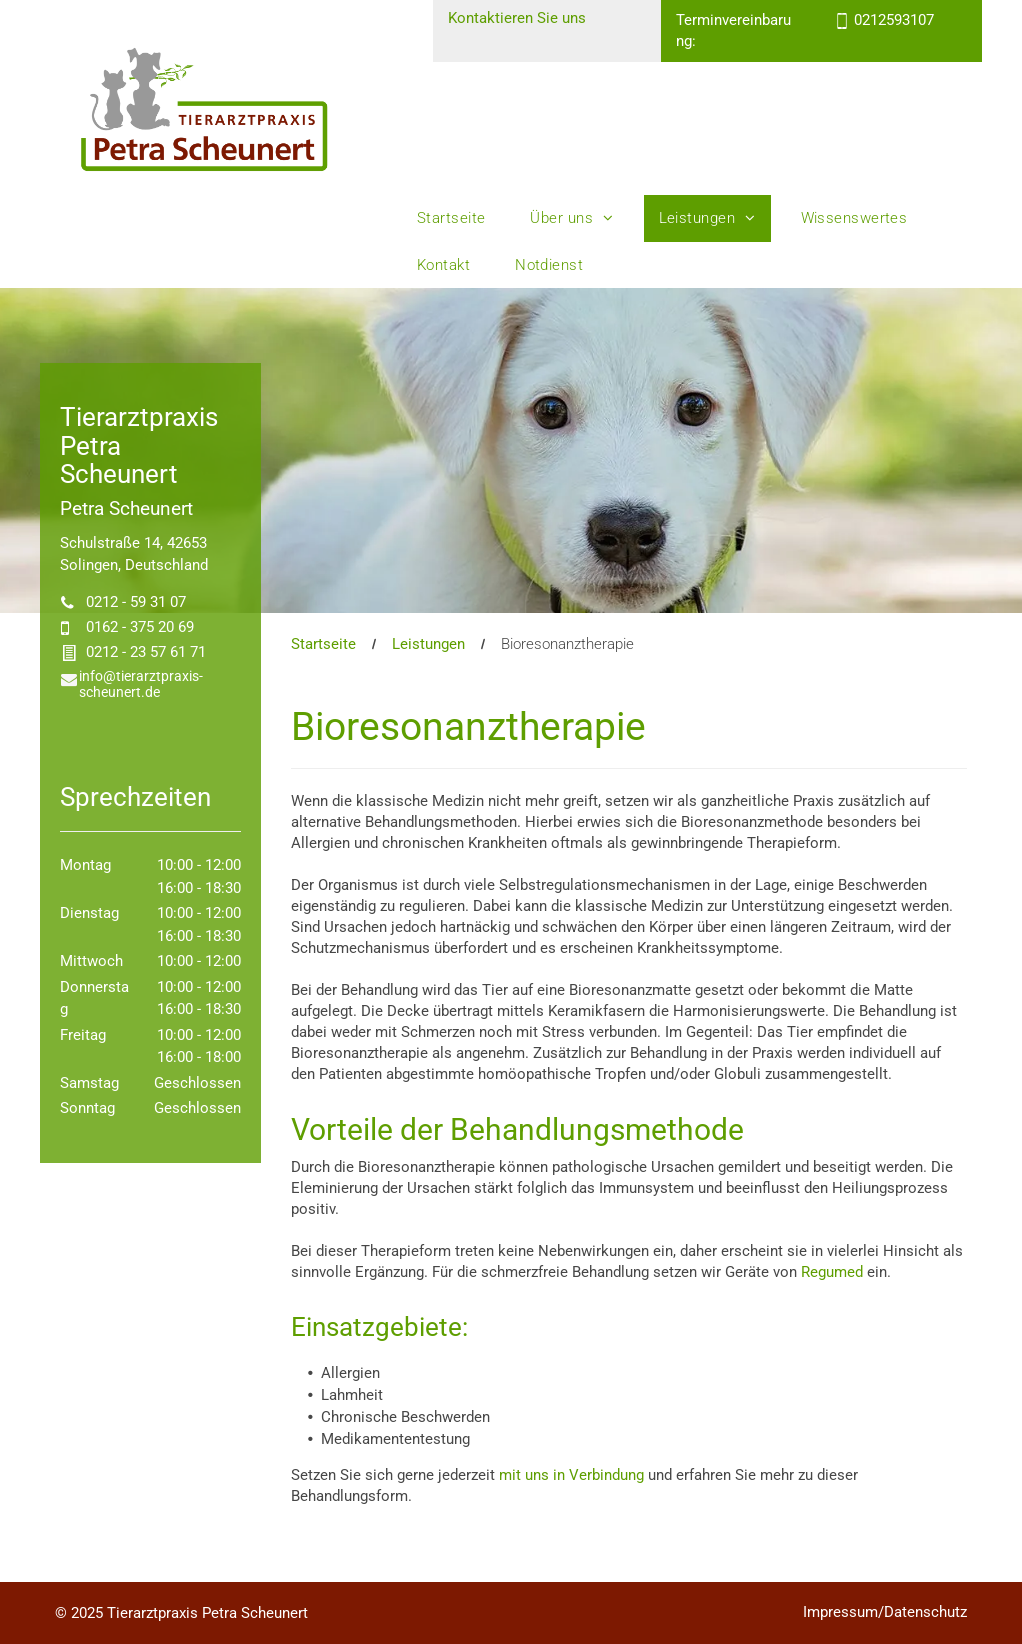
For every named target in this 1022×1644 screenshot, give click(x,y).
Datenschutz (925, 1612)
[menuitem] (459, 218)
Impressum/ (843, 1612)
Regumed (832, 1272)
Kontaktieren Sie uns (517, 18)
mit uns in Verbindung (571, 1475)
